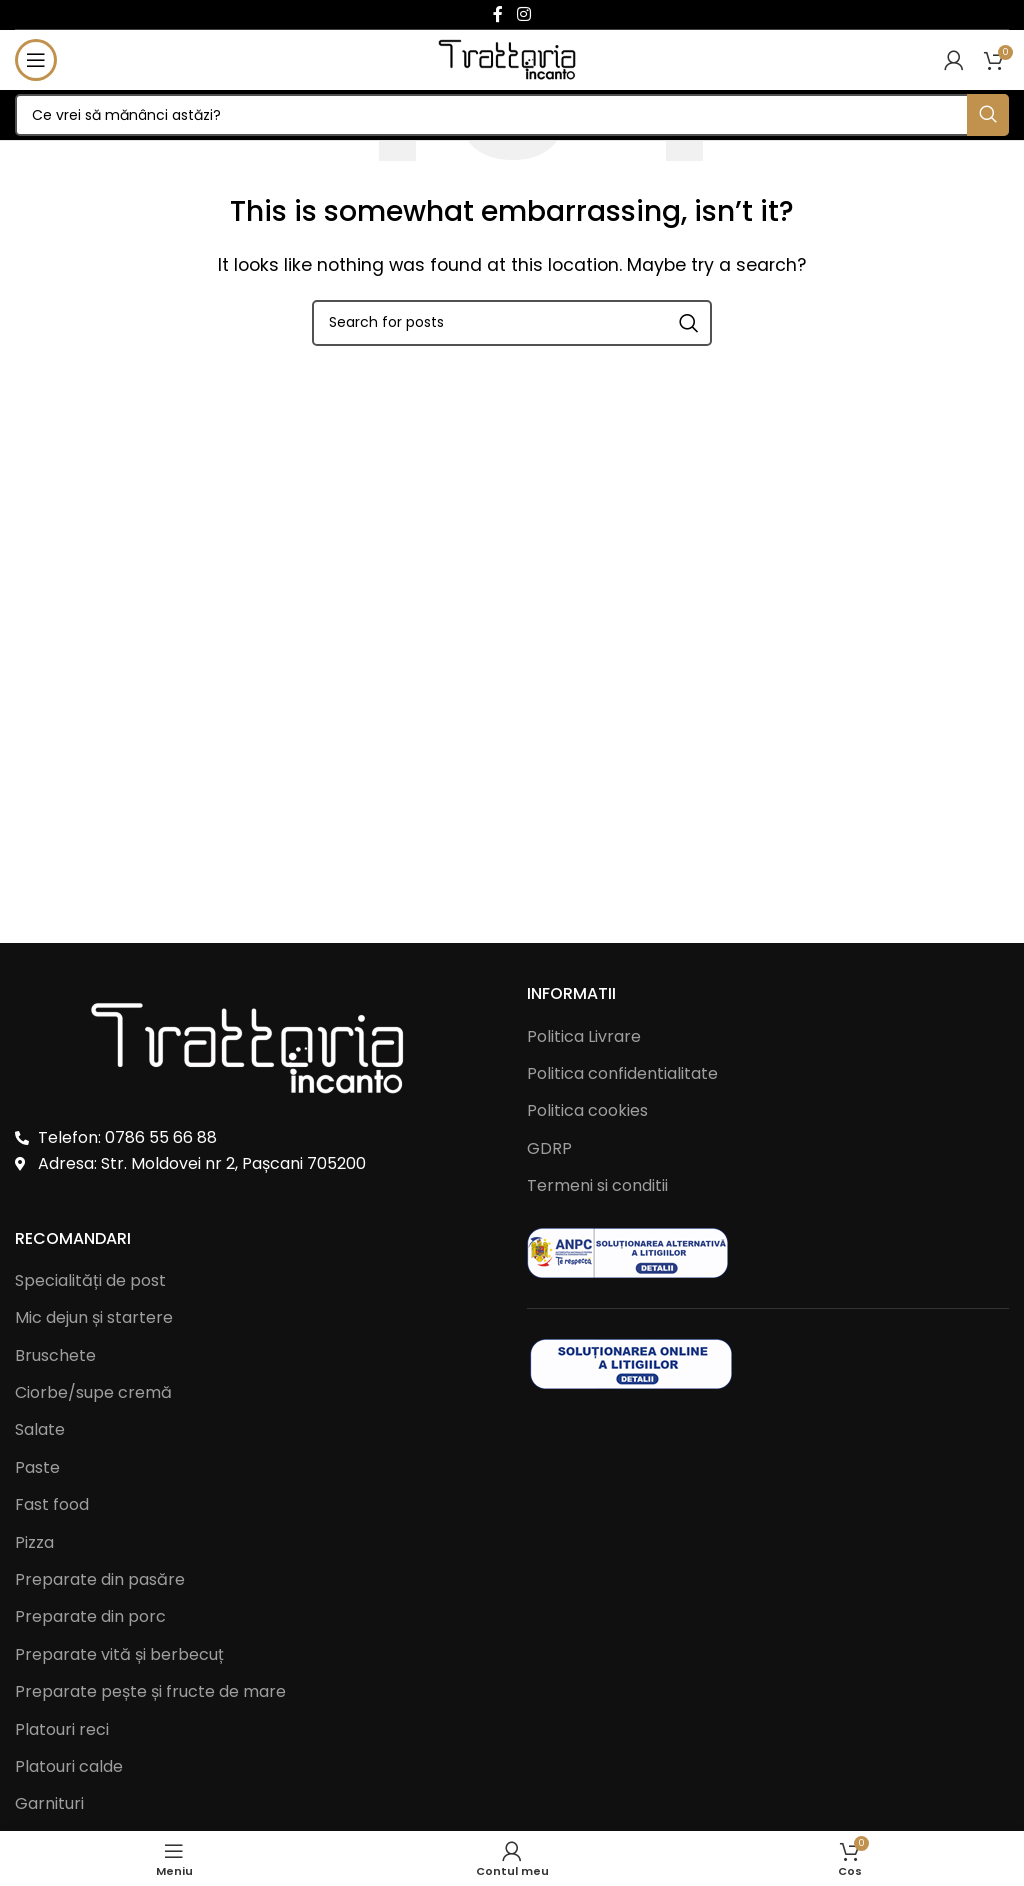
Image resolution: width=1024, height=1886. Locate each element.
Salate (40, 1430)
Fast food (52, 1505)
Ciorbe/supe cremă (93, 1393)
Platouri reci (62, 1730)
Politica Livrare (584, 1036)
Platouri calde (69, 1767)
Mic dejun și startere (94, 1318)
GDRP (549, 1148)
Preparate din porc (90, 1617)
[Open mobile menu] (36, 60)
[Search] (512, 115)
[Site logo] (512, 58)
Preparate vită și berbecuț (119, 1655)
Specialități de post (90, 1281)
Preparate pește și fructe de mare (150, 1692)
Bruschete (55, 1356)
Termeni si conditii (597, 1185)
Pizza (34, 1543)
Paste (37, 1468)
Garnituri (49, 1804)
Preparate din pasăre (100, 1580)
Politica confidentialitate (622, 1073)
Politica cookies (587, 1110)
